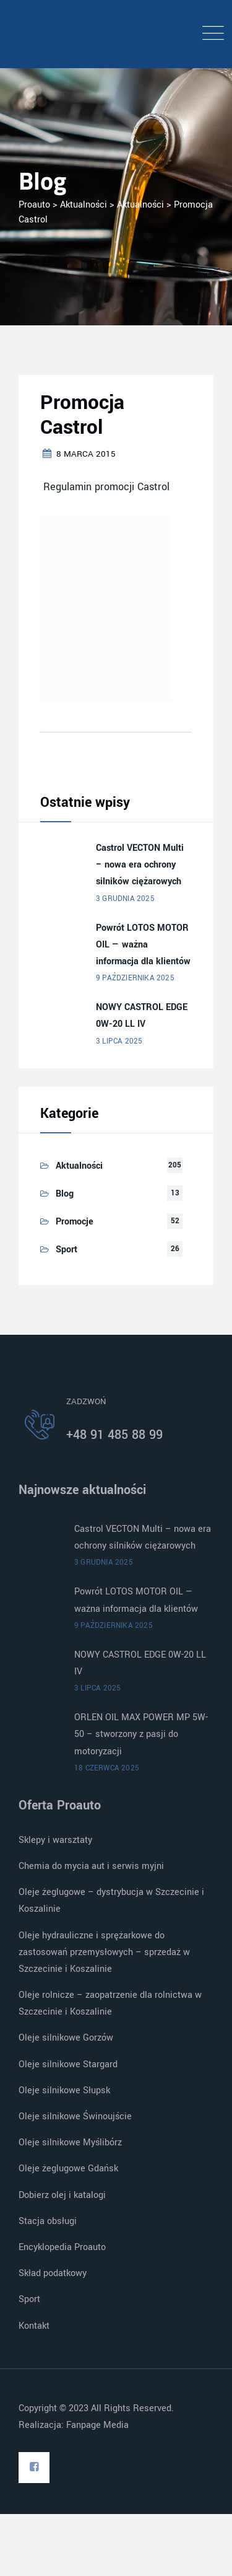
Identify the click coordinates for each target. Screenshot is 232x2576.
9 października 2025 (135, 978)
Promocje (74, 1221)
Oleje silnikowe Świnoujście (75, 2116)
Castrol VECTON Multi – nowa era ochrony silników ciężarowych (140, 865)
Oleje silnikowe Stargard (68, 2064)
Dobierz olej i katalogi (62, 2195)
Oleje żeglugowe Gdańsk (68, 2168)
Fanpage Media (98, 2425)
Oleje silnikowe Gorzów (66, 2037)
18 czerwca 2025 (106, 1768)
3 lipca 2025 (119, 1041)
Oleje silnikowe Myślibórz (70, 2142)
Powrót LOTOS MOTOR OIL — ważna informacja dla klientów (143, 944)
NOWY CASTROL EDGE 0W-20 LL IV (141, 1016)
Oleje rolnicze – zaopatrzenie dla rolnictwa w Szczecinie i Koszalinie (110, 2003)
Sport (66, 1249)
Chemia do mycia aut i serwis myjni (91, 1866)
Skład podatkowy (53, 2273)
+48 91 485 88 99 (114, 1435)
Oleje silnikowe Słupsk (64, 2090)
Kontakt (34, 2325)
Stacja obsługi (48, 2221)
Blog (65, 1193)
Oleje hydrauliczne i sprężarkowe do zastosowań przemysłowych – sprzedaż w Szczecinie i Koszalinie (104, 1952)
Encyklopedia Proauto (62, 2247)
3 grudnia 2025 (125, 899)
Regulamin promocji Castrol (105, 487)
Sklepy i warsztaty (55, 1840)
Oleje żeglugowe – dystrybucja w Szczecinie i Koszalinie (111, 1900)
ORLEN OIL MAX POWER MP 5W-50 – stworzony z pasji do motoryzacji (141, 1734)
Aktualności (79, 1165)
